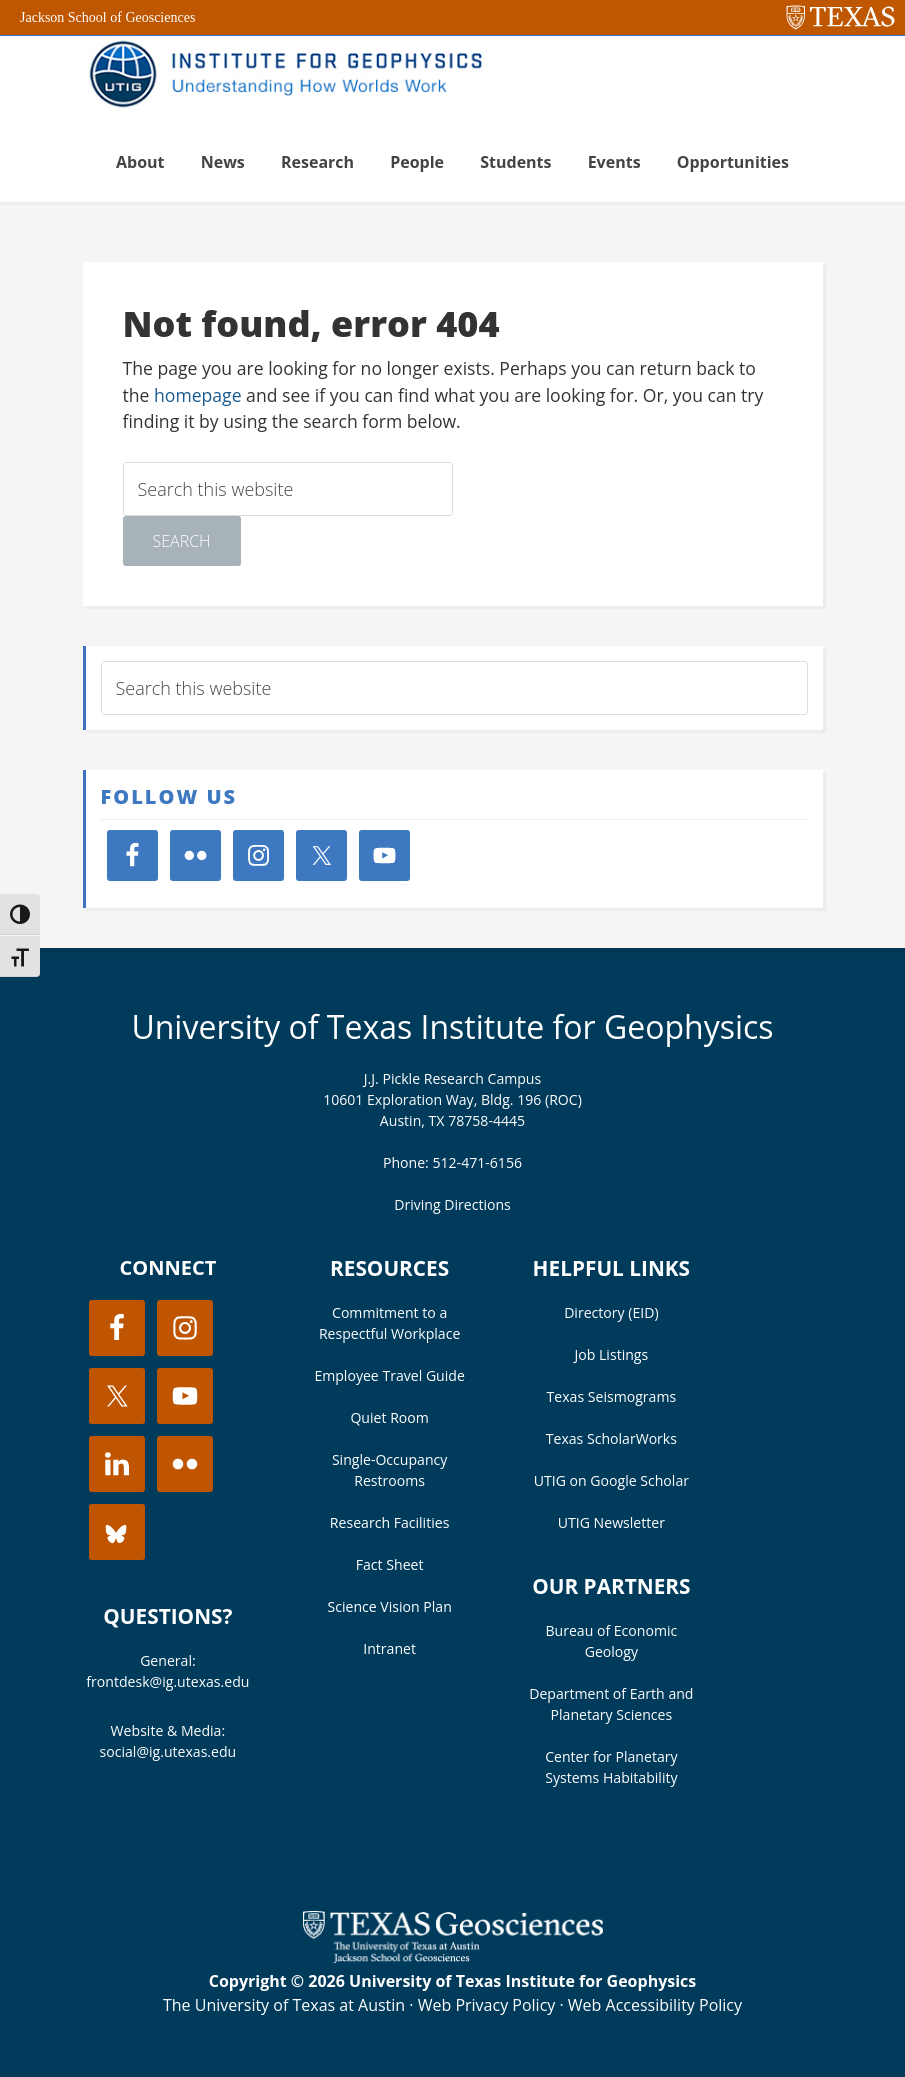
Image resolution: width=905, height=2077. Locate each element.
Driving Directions (452, 1204)
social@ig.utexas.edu (168, 1751)
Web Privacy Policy (487, 2005)
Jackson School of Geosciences (107, 17)
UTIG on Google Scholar (611, 1480)
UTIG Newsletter (611, 1522)
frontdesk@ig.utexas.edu (167, 1681)
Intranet (389, 1648)
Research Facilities (390, 1522)
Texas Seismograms (612, 1396)
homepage (198, 395)
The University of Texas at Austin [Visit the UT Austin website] (284, 2005)
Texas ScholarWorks (611, 1438)
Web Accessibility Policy (655, 2005)
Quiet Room (389, 1417)
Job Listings (612, 1354)
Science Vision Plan (389, 1606)
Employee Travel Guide (389, 1375)
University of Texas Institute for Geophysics (452, 1026)
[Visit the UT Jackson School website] (453, 1957)
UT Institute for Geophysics (293, 76)
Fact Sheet (390, 1564)
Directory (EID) (611, 1312)
